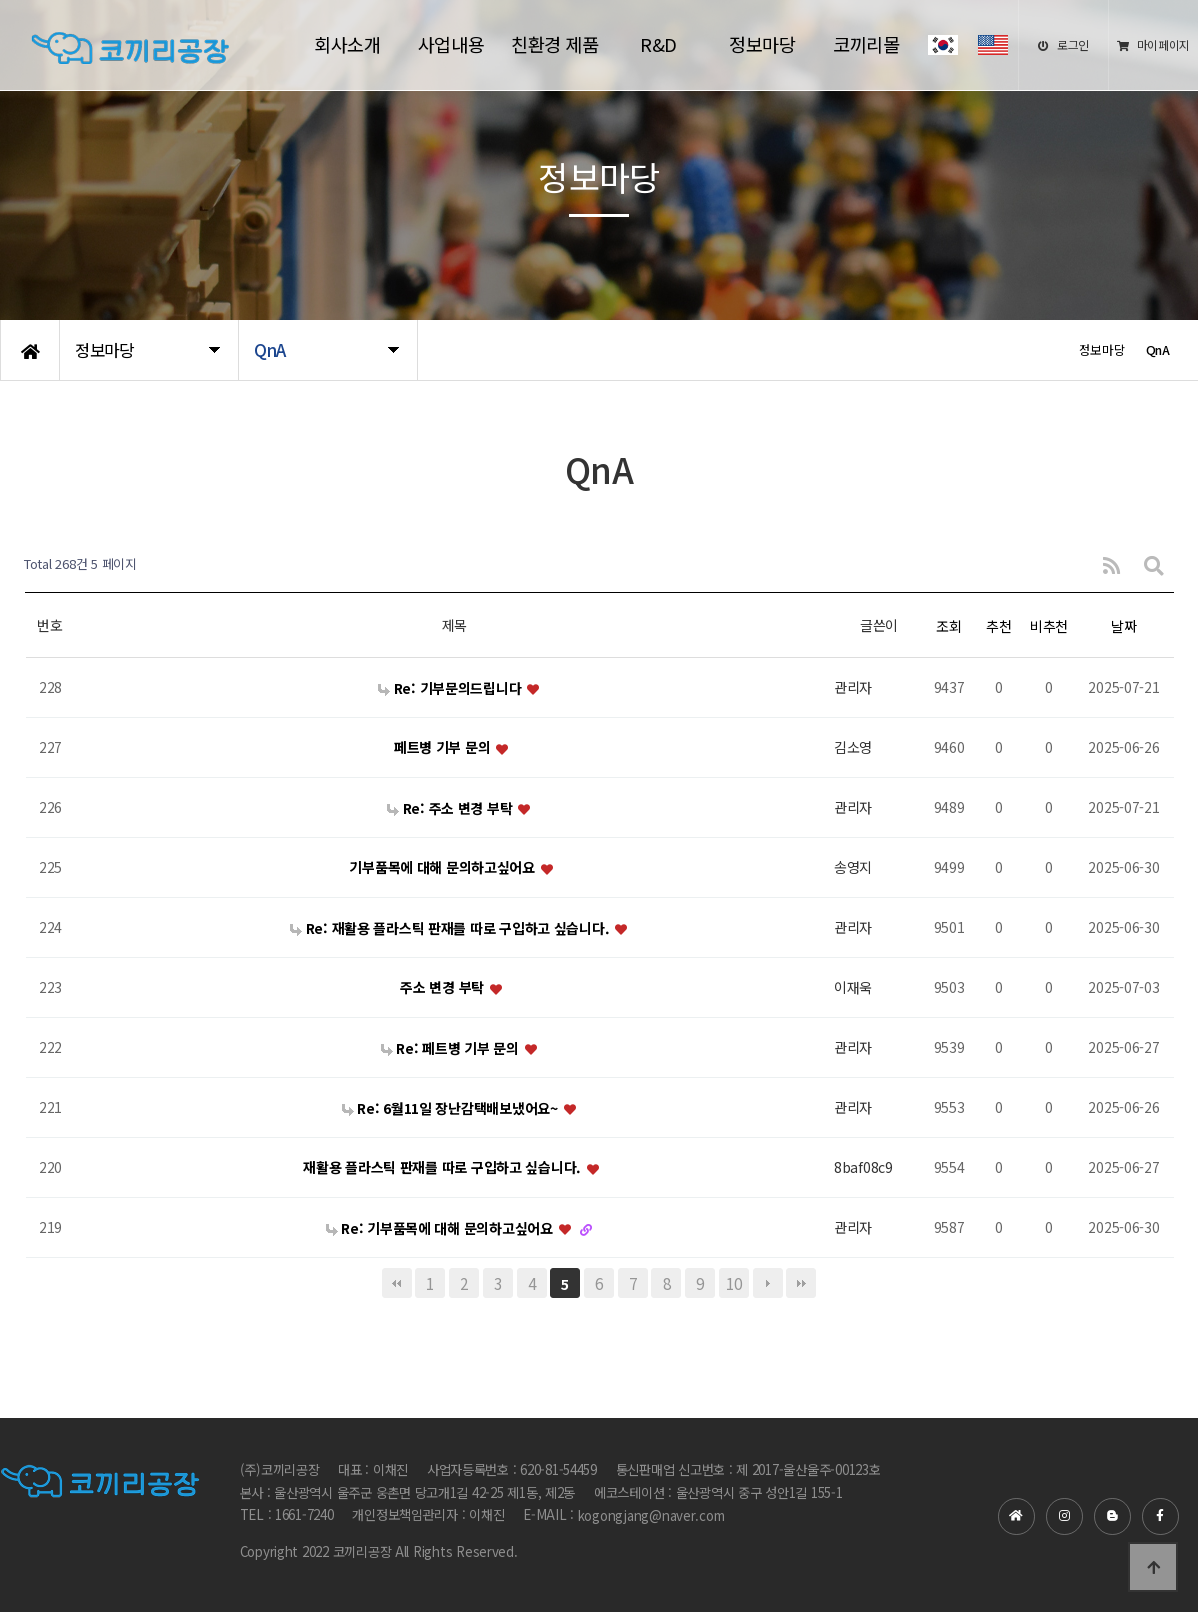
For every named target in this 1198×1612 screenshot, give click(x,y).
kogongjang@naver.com (651, 1516)
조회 (948, 626)
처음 (397, 1283)
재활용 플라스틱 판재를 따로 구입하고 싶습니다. (443, 1168)
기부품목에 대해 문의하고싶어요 (443, 868)
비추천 (1049, 626)
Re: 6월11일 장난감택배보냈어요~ (452, 1108)
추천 (998, 626)
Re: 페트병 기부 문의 (452, 1048)
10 (733, 1283)
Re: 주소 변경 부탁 (451, 808)
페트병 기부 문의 (444, 748)
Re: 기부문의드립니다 (451, 688)
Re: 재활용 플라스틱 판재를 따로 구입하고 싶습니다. (451, 928)
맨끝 (801, 1283)
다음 (768, 1283)
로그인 (1063, 44)
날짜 (1123, 626)
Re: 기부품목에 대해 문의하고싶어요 (441, 1228)
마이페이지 (1153, 44)
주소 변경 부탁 (443, 988)
